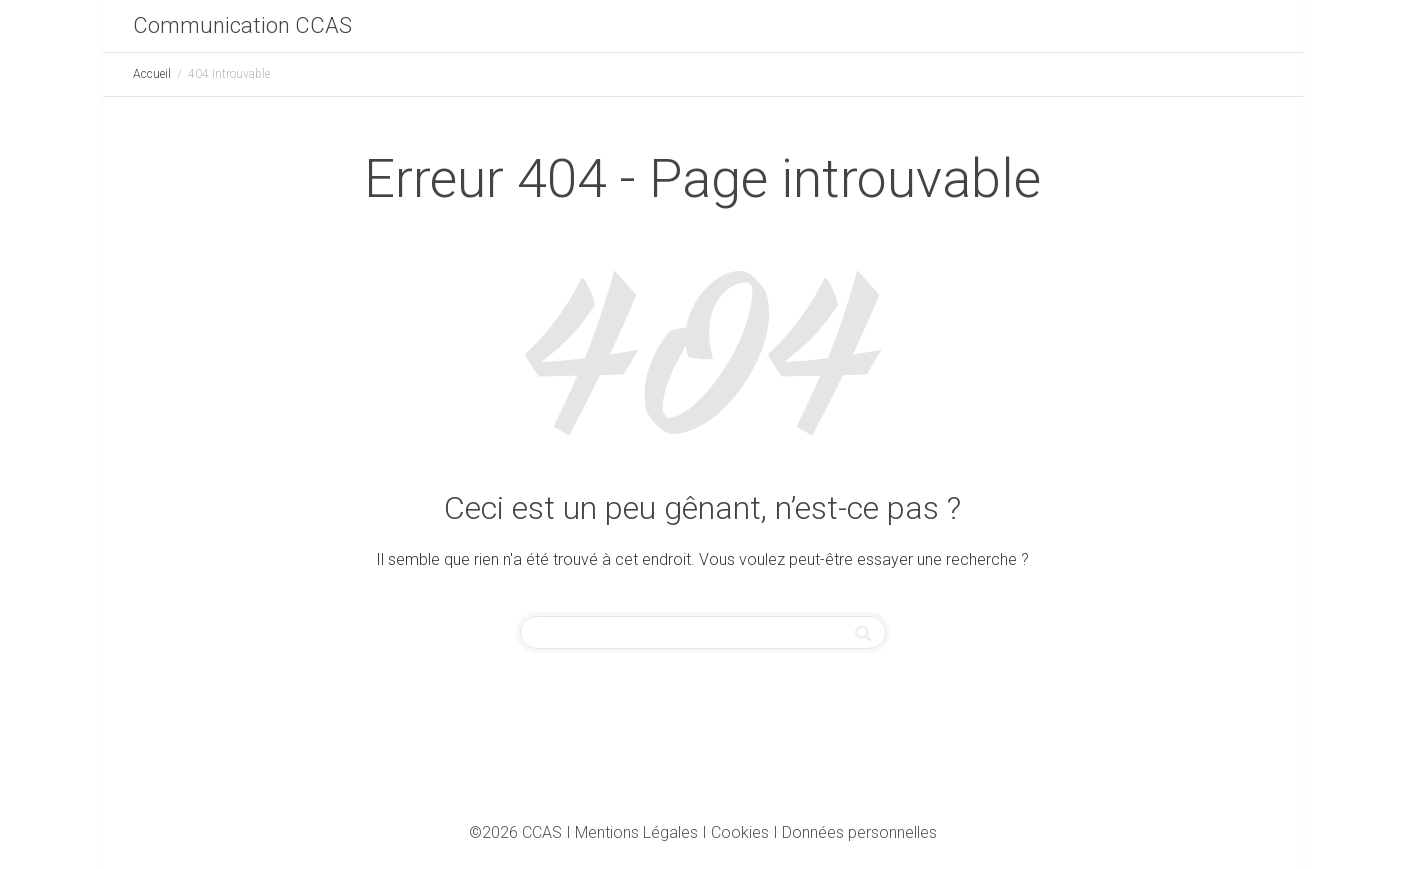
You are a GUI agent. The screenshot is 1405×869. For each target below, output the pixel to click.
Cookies (740, 832)
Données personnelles (859, 832)
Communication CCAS (242, 25)
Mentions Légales (636, 832)
